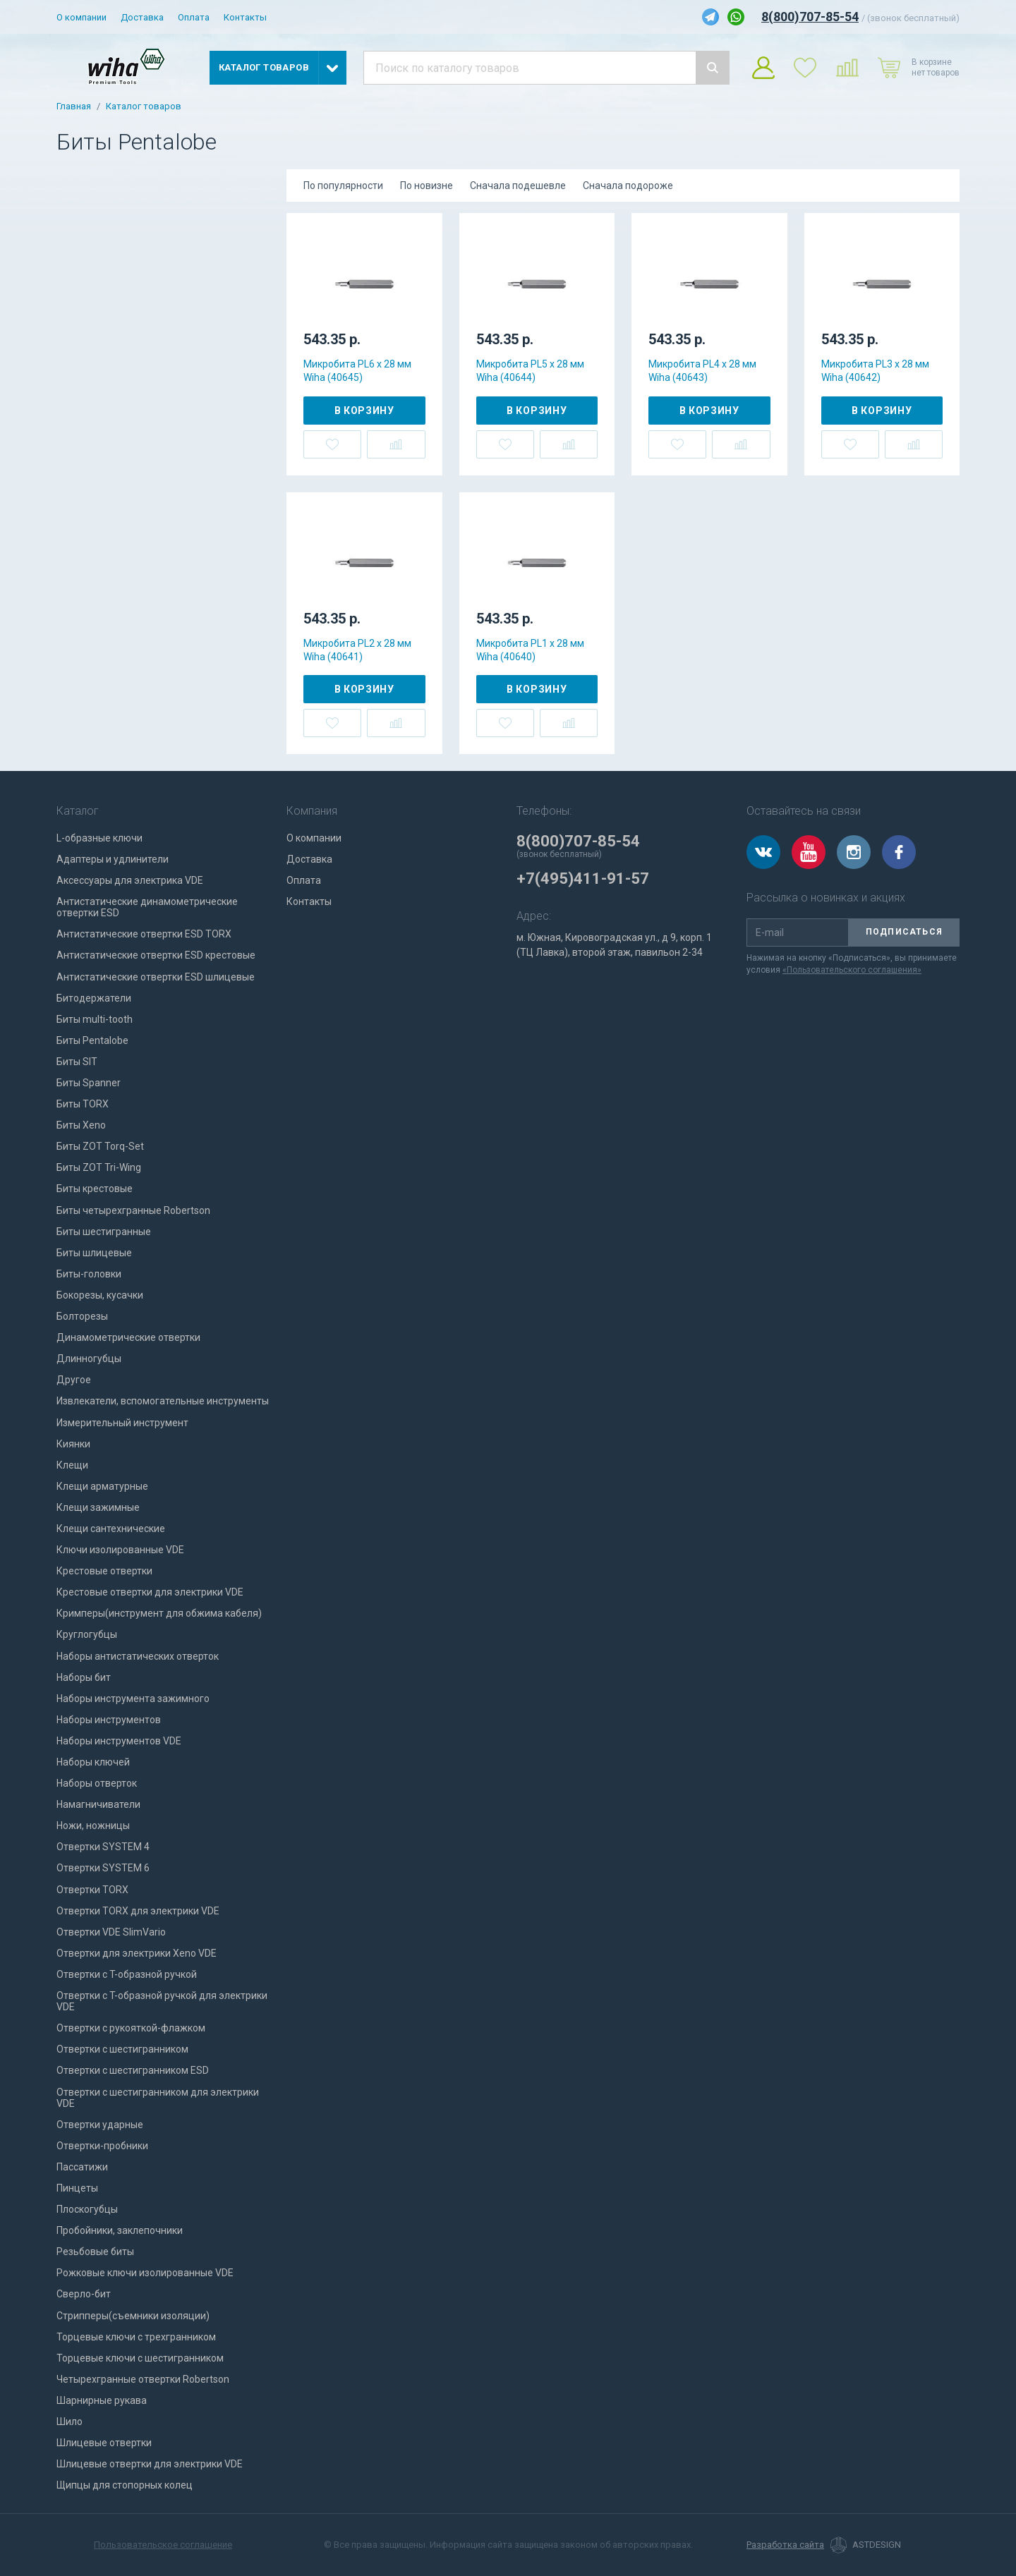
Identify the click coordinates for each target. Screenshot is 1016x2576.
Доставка (142, 17)
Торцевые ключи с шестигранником (140, 2358)
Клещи (72, 1465)
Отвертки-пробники (102, 2145)
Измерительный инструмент (122, 1422)
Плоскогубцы (87, 2209)
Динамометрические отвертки (128, 1337)
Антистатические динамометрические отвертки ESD (147, 907)
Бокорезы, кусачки (99, 1295)
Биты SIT (76, 1061)
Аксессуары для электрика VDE (129, 880)
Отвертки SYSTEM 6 (103, 1867)
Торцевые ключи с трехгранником (136, 2337)
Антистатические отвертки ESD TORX (143, 934)
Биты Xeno (81, 1125)
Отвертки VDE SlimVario (111, 1932)
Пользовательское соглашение (163, 2544)
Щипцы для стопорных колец (124, 2485)
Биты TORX (82, 1104)
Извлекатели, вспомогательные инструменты (162, 1401)
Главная (73, 106)
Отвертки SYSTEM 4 (103, 1846)
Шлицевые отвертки (104, 2442)
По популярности (343, 185)
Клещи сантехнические (110, 1528)
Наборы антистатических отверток (137, 1656)
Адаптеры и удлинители (112, 859)
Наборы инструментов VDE (118, 1740)
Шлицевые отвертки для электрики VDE (149, 2463)
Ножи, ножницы (93, 1825)
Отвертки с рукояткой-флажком (130, 2028)
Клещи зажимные (98, 1507)
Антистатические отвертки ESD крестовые (155, 955)
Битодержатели (93, 998)
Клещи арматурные (102, 1486)
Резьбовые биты (95, 2251)
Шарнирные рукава (101, 2400)
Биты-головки (88, 1274)
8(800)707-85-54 (810, 16)
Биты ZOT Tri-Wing (98, 1167)
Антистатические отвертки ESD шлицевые (155, 977)
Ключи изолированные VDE (120, 1549)
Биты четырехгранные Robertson (133, 1210)
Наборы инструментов (108, 1719)
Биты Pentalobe (92, 1040)
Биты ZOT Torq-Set (100, 1146)
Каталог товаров (143, 106)
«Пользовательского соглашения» (851, 970)
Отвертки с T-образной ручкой (126, 1974)
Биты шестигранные (103, 1231)
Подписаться (904, 932)
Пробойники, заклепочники (119, 2230)
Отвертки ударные (99, 2124)
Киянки (73, 1444)
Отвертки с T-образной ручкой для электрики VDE (161, 2001)
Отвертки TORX (92, 1889)
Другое (73, 1379)
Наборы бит (83, 1677)
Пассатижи (82, 2167)
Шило (69, 2421)
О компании (81, 17)
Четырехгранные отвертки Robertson (142, 2379)
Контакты (245, 17)
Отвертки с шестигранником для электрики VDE (157, 2097)
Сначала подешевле (518, 185)
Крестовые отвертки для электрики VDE (149, 1592)
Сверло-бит (83, 2293)
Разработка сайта (785, 2545)
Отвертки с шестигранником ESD (132, 2070)
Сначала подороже (628, 185)
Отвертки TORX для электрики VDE (137, 1910)
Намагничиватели (98, 1804)
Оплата (194, 17)
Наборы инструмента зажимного (133, 1698)
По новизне (426, 185)
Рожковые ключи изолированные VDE (145, 2272)
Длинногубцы (88, 1358)
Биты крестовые (94, 1188)
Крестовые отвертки (104, 1570)
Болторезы (82, 1316)
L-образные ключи (99, 838)
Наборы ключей (93, 1762)
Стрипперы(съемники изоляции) (133, 2315)
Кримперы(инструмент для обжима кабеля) (159, 1613)
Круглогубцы (86, 1634)
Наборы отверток (96, 1783)
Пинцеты (77, 2188)
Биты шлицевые (94, 1252)
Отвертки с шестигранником (122, 2049)
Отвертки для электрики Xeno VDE (136, 1953)
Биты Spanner (88, 1082)
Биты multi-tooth (94, 1019)
